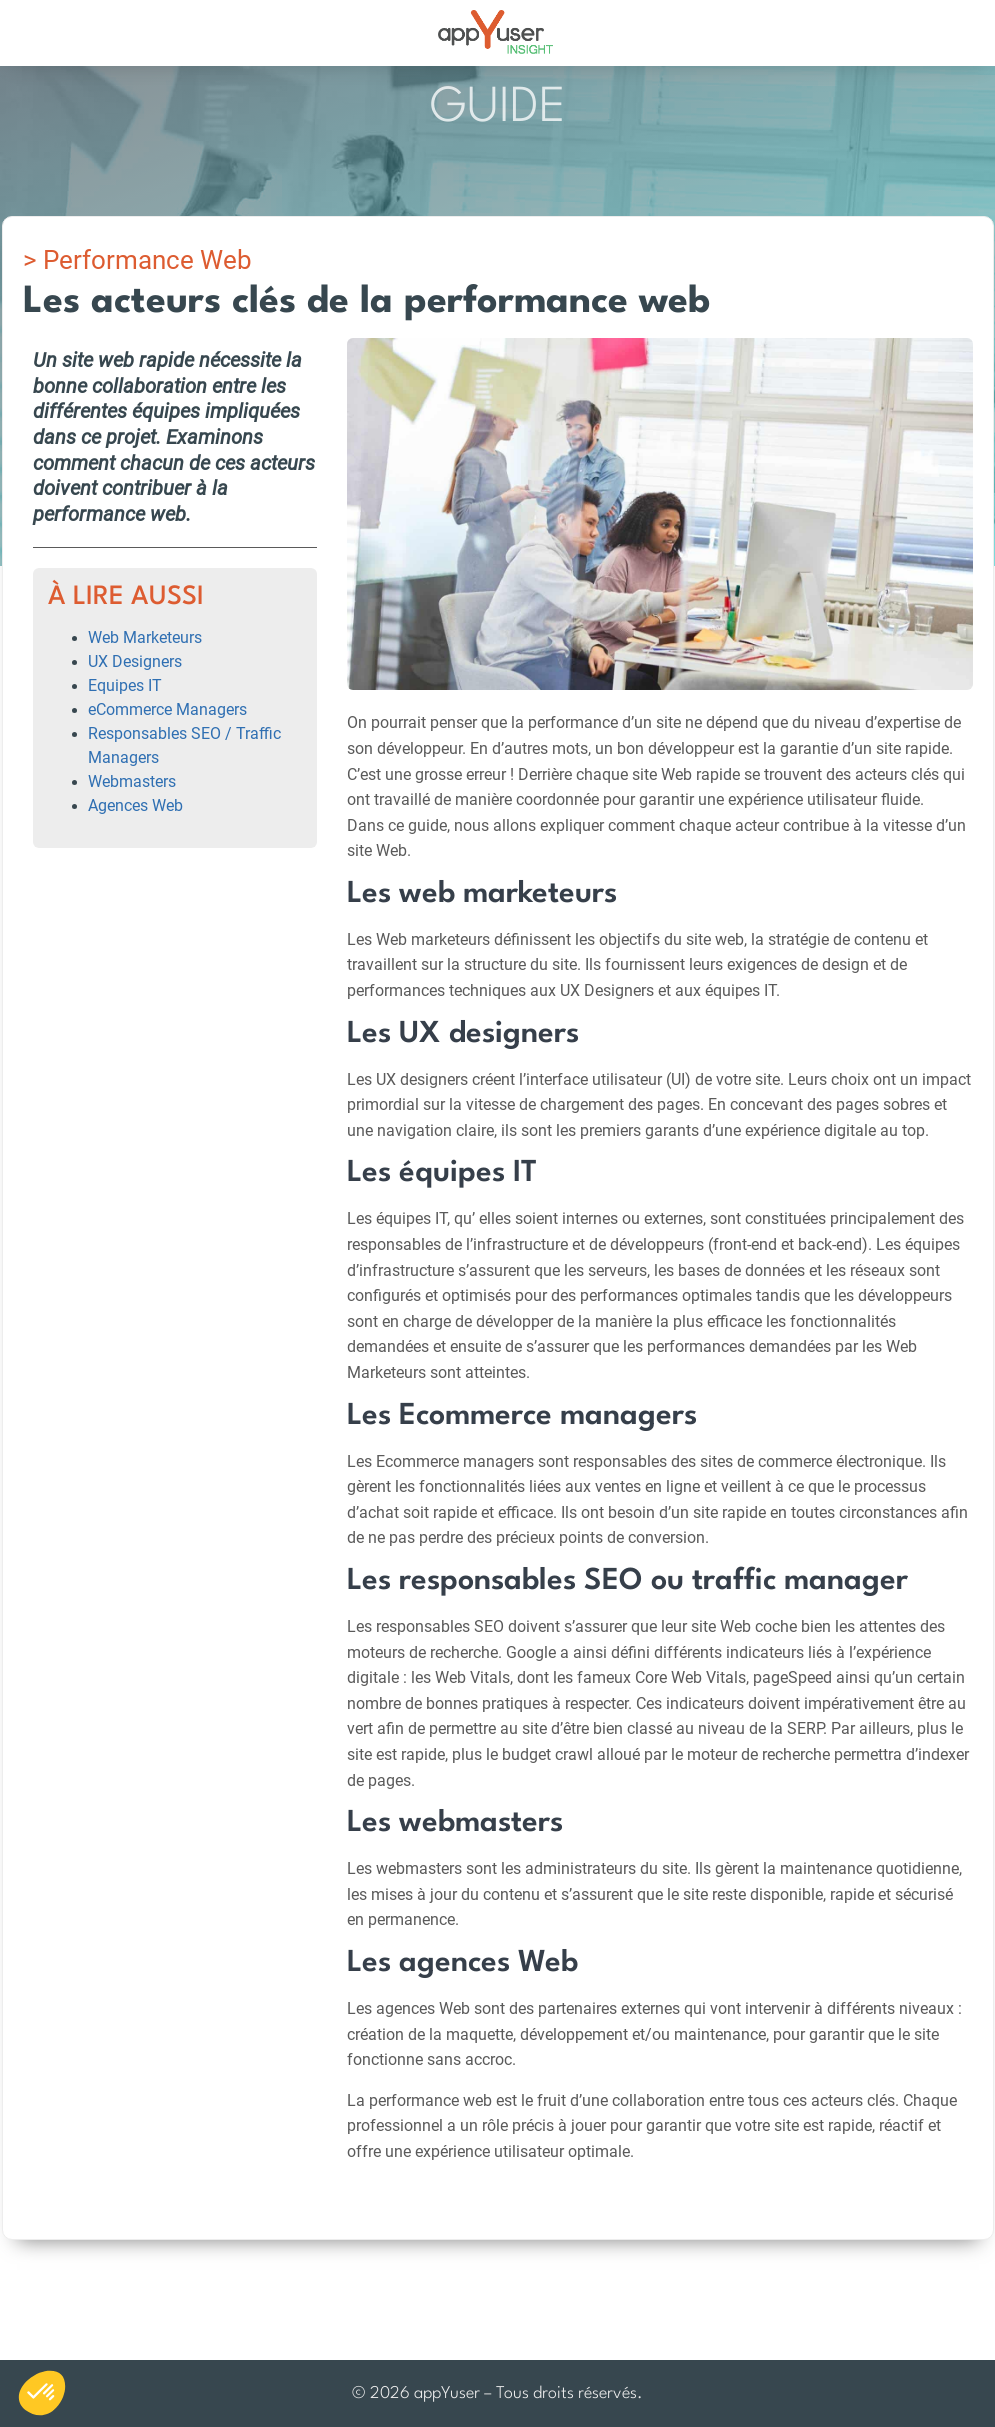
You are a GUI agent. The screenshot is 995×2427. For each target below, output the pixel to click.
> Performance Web (137, 260)
